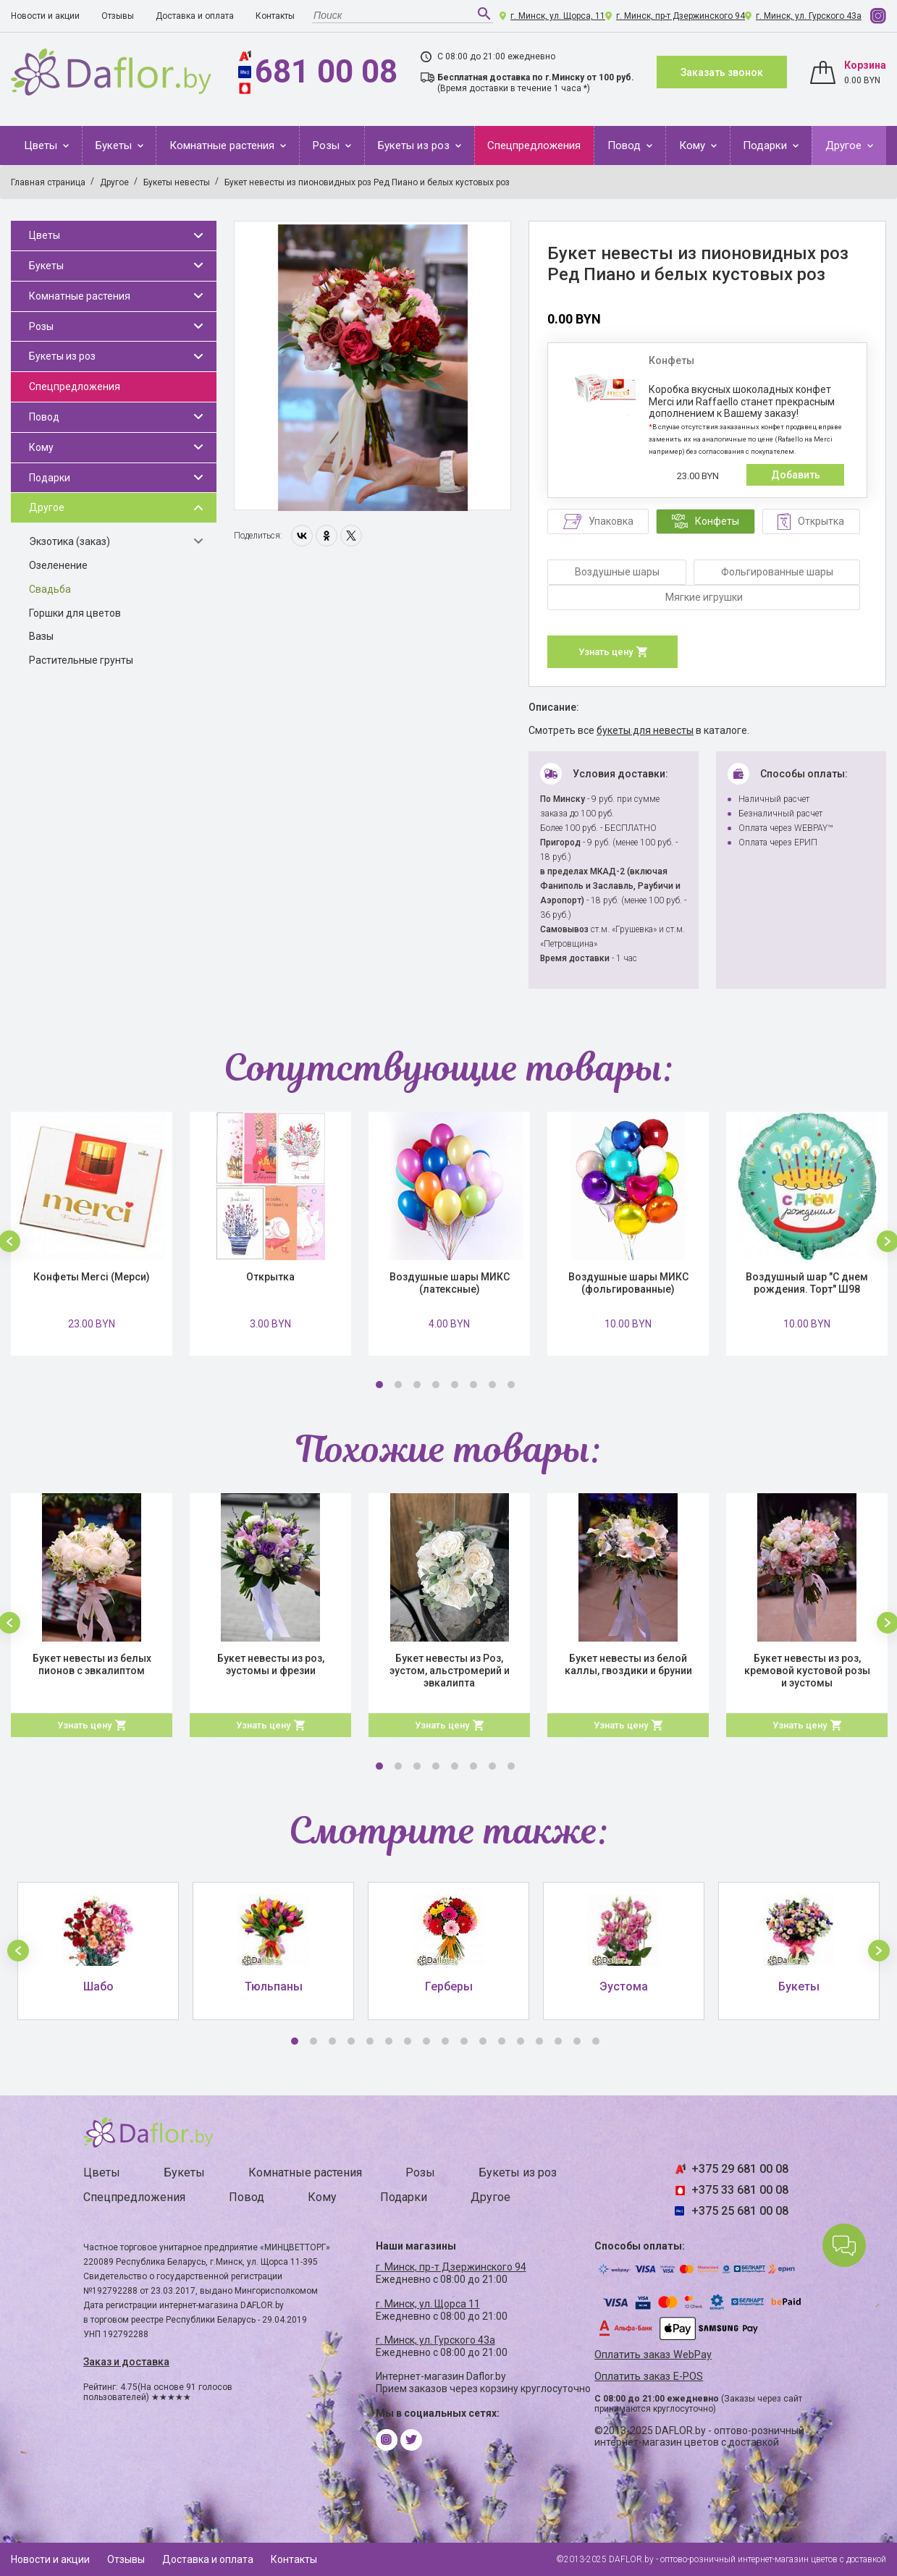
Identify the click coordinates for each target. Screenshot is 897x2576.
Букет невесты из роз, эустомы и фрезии (270, 1664)
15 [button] (558, 2041)
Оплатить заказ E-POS (648, 2376)
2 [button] (398, 1384)
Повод (625, 145)
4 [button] (435, 1384)
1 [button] (379, 1384)
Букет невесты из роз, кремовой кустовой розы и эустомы (807, 1670)
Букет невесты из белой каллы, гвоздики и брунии (628, 1664)
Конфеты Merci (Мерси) (91, 1277)
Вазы (41, 636)
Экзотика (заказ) (69, 541)
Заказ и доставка (126, 2362)
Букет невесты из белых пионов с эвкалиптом (92, 1664)
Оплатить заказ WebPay (653, 2355)
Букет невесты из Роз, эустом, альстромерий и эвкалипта (449, 1670)
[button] (18, 1950)
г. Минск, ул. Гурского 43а (809, 16)
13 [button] (520, 2041)
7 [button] (492, 1384)
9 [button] (445, 2041)
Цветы (42, 145)
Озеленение (58, 565)
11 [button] (483, 2041)
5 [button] (454, 1384)
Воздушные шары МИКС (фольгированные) (628, 1283)
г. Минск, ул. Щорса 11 (428, 2304)
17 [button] (595, 2041)
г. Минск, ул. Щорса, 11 (557, 16)
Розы (327, 145)
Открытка (270, 1277)
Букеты (115, 145)
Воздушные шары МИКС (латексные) (449, 1283)
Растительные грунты (81, 660)
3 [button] (417, 1384)
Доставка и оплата (195, 16)
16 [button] (577, 2041)
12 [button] (501, 2041)
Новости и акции (45, 16)
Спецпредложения (534, 145)
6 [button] (473, 1384)
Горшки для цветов (75, 613)
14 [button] (539, 2041)
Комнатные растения (223, 145)
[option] (372, 366)
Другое (844, 145)
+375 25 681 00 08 (739, 2211)
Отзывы (117, 16)
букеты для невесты (645, 730)
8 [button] (511, 1384)
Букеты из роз (415, 145)
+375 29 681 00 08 (739, 2169)
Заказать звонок (722, 72)
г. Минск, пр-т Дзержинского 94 (680, 16)
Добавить (795, 475)
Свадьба (50, 589)
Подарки (766, 145)
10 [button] (464, 2041)
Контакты (275, 16)
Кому (693, 145)
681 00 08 (326, 71)
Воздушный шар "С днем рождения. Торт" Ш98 (807, 1283)
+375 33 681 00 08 (739, 2190)
